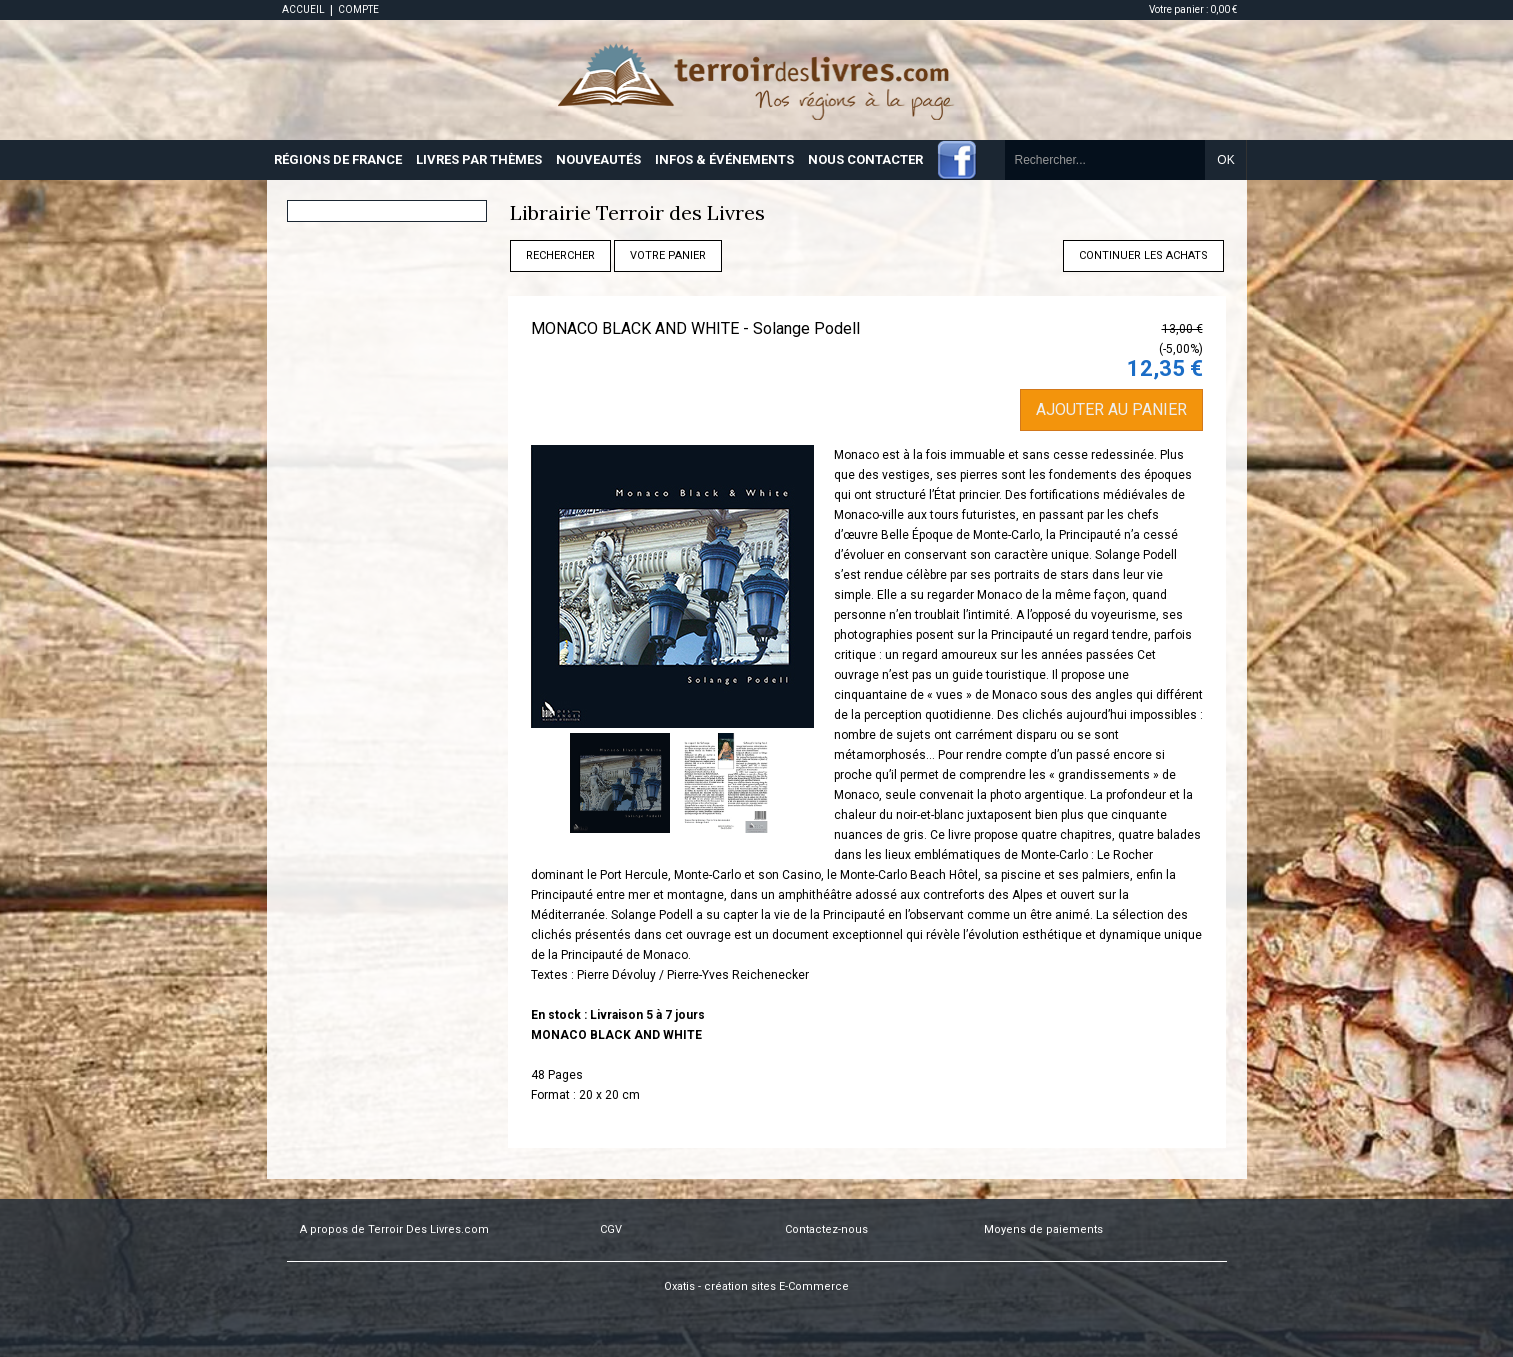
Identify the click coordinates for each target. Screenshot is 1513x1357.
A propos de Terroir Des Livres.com (394, 1229)
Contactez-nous (826, 1229)
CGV (611, 1229)
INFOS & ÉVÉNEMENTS (724, 159)
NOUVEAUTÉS (598, 159)
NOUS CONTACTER (865, 159)
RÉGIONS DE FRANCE (338, 159)
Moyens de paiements (1043, 1229)
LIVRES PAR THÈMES (479, 159)
